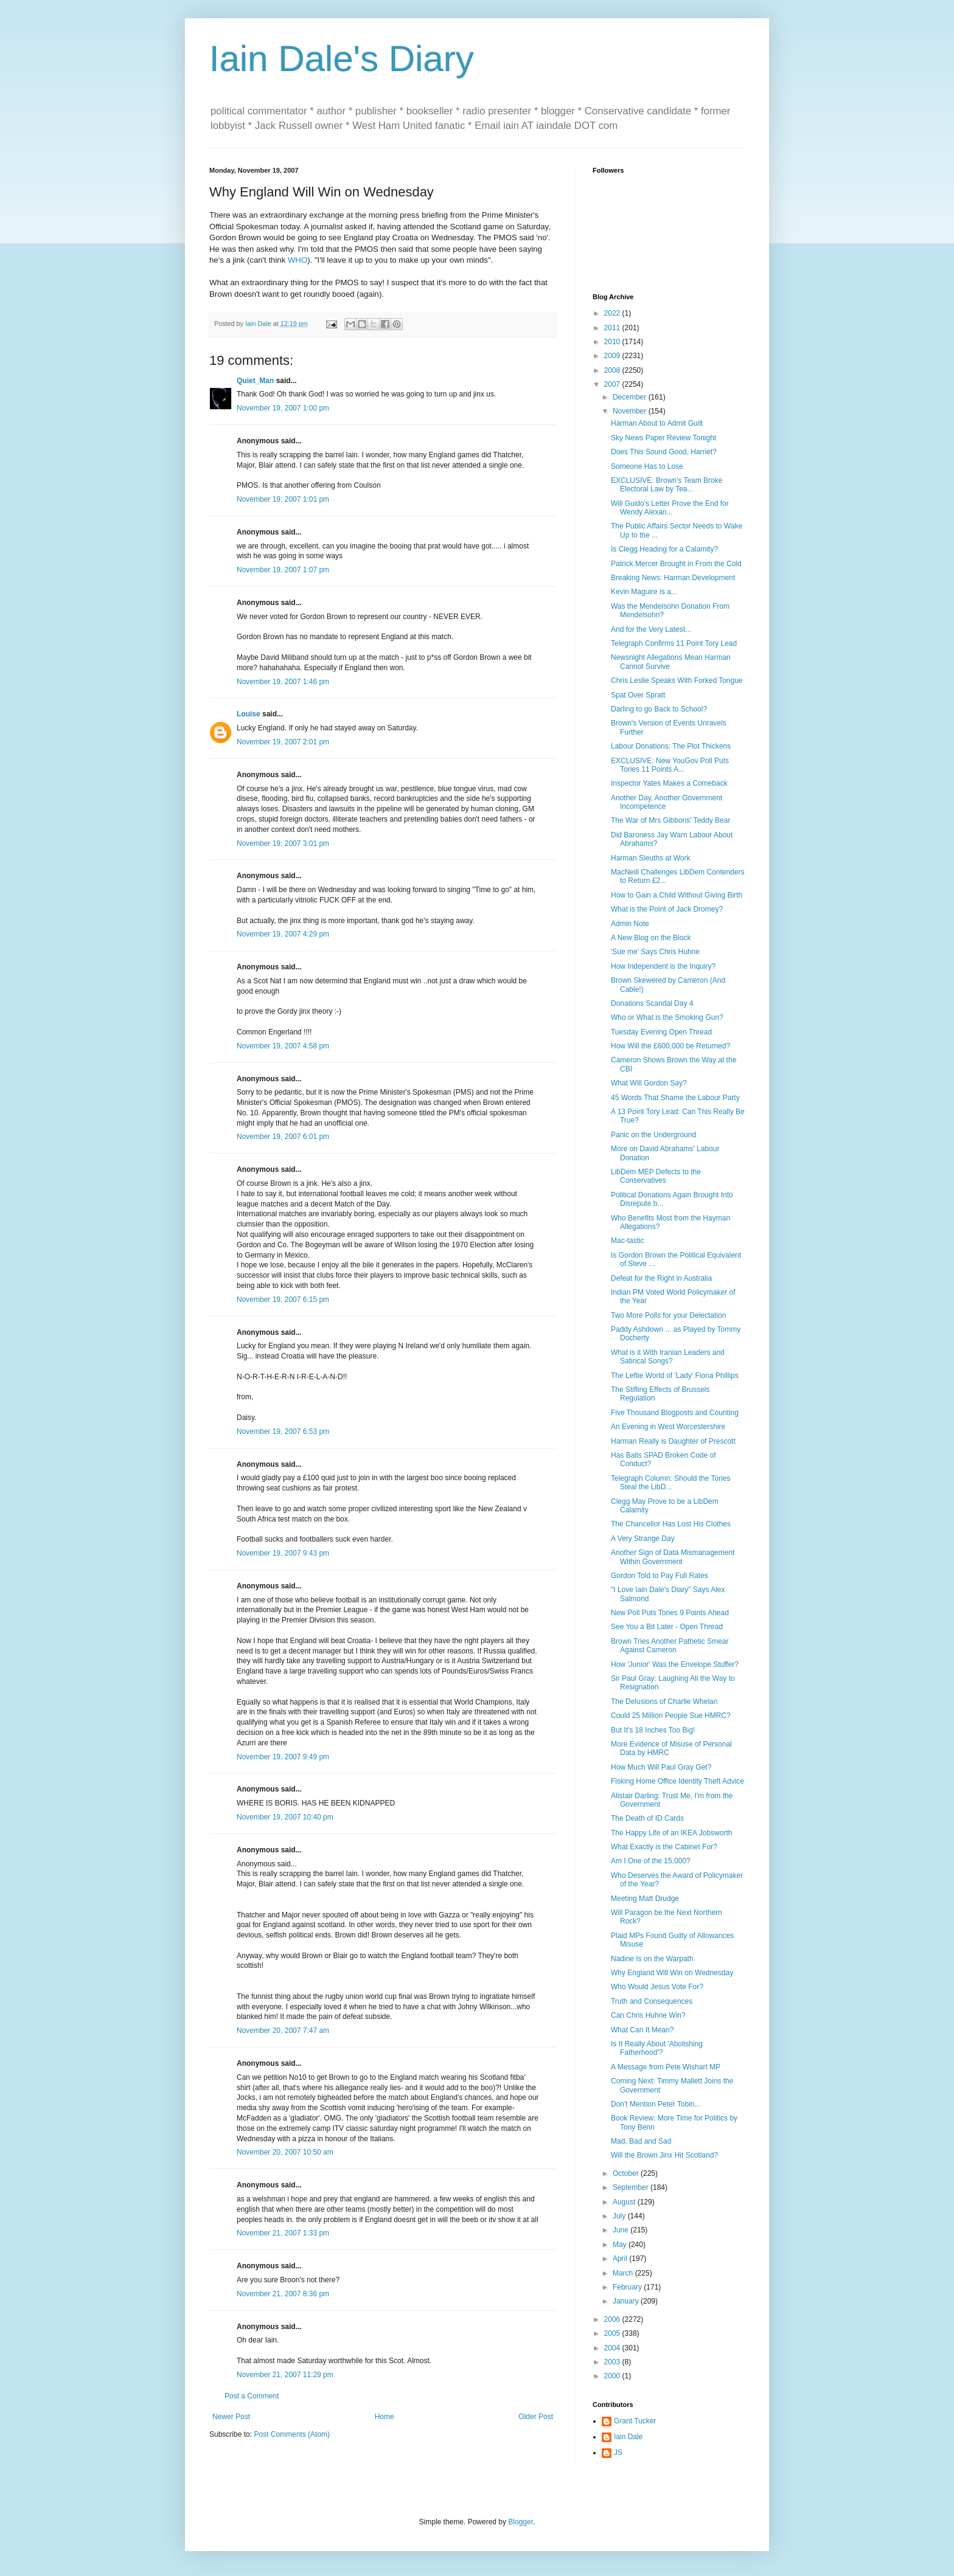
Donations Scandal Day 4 (652, 1003)
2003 (613, 2362)
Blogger (520, 2522)
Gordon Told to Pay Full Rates (659, 1575)
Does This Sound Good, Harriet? (664, 452)
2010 (613, 342)
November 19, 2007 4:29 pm (283, 934)
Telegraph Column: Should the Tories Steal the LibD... (671, 1482)
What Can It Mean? (642, 2030)
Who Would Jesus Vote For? (657, 1986)
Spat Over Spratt (638, 695)
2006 (613, 2319)
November (631, 411)
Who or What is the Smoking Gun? (667, 1017)
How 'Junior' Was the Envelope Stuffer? (675, 1664)
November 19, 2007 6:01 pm (283, 1136)
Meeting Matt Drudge (645, 1898)
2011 (613, 328)
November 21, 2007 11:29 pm (285, 2374)
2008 (613, 370)
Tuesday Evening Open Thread (661, 1032)
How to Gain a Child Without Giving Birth (676, 895)
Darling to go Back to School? (659, 709)
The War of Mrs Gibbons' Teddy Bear (670, 820)
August (625, 2202)
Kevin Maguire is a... (644, 591)
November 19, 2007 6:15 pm (283, 1299)
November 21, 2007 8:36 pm (283, 2294)
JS (618, 2452)
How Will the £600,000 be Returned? (670, 1046)
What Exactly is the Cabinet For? (664, 1847)
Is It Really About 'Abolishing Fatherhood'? (657, 2048)
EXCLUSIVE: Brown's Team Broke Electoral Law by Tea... (666, 484)
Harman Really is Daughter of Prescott (673, 1441)
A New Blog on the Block (651, 937)
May (620, 2244)
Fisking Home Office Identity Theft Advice (677, 1781)
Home (384, 2416)
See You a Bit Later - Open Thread (667, 1626)
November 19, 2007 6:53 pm (283, 1431)
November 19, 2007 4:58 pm (283, 1046)
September (631, 2187)
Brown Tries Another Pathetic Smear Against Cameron (669, 1645)
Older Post (535, 2416)
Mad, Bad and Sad (641, 2141)
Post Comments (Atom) (292, 2434)
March (624, 2273)
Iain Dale (628, 2436)
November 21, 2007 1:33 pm (283, 2233)
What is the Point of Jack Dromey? (667, 909)
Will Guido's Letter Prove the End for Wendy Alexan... (670, 507)
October (627, 2173)
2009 (613, 355)
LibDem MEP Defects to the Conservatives (656, 1176)
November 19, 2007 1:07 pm (283, 570)
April (621, 2258)
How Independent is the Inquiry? (663, 966)
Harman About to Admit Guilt (657, 423)
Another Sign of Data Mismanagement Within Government (672, 1556)
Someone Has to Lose (647, 466)
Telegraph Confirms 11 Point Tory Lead (674, 643)
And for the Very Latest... (651, 629)
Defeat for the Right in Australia (661, 1278)
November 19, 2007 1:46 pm (283, 681)
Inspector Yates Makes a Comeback (669, 783)
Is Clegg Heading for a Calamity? (664, 549)
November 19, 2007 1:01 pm (283, 499)
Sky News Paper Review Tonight (663, 438)
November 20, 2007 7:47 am (283, 2030)
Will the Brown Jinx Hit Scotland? (664, 2155)
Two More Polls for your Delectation (668, 1315)
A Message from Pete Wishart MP (665, 2067)
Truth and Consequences (651, 2001)
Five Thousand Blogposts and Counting (675, 1412)
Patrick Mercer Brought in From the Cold (676, 563)
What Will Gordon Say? (649, 1083)
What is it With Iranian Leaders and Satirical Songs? (668, 1356)
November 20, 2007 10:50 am (285, 2152)
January (627, 2301)
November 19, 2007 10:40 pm (285, 1817)
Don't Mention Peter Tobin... (656, 2104)
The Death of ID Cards (647, 1818)
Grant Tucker (635, 2421)
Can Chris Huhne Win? (648, 2015)
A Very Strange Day (643, 1538)
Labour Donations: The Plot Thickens (671, 746)
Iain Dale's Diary (341, 58)
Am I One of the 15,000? (651, 1861)
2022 (613, 313)
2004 (613, 2348)
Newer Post (231, 2416)
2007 (613, 384)
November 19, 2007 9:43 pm (283, 1553)
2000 (613, 2376)
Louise (248, 714)
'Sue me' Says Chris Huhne (655, 951)
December (631, 397)
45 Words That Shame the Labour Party (675, 1097)
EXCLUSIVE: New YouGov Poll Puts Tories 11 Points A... (670, 765)
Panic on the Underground (653, 1134)
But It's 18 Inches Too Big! (653, 1730)
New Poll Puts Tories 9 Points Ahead (670, 1612)
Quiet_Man (255, 380)
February (628, 2287)
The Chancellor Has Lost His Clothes (671, 1524)
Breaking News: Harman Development (673, 577)
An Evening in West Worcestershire (668, 1426)
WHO (297, 260)
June (621, 2230)
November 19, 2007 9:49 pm (283, 1757)
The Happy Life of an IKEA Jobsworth (671, 1833)
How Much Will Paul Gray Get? (661, 1767)
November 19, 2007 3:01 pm (283, 843)
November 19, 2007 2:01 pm (283, 742)
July (620, 2216)
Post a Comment (252, 2396)
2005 (613, 2333)
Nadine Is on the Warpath (652, 1959)
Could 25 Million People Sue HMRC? (671, 1715)
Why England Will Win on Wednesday (672, 1972)
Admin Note (630, 923)
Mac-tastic (627, 1240)
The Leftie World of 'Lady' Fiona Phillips (675, 1375)
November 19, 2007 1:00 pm (283, 408)
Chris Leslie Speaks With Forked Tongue (677, 680)
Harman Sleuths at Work (651, 858)
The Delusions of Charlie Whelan (664, 1701)
